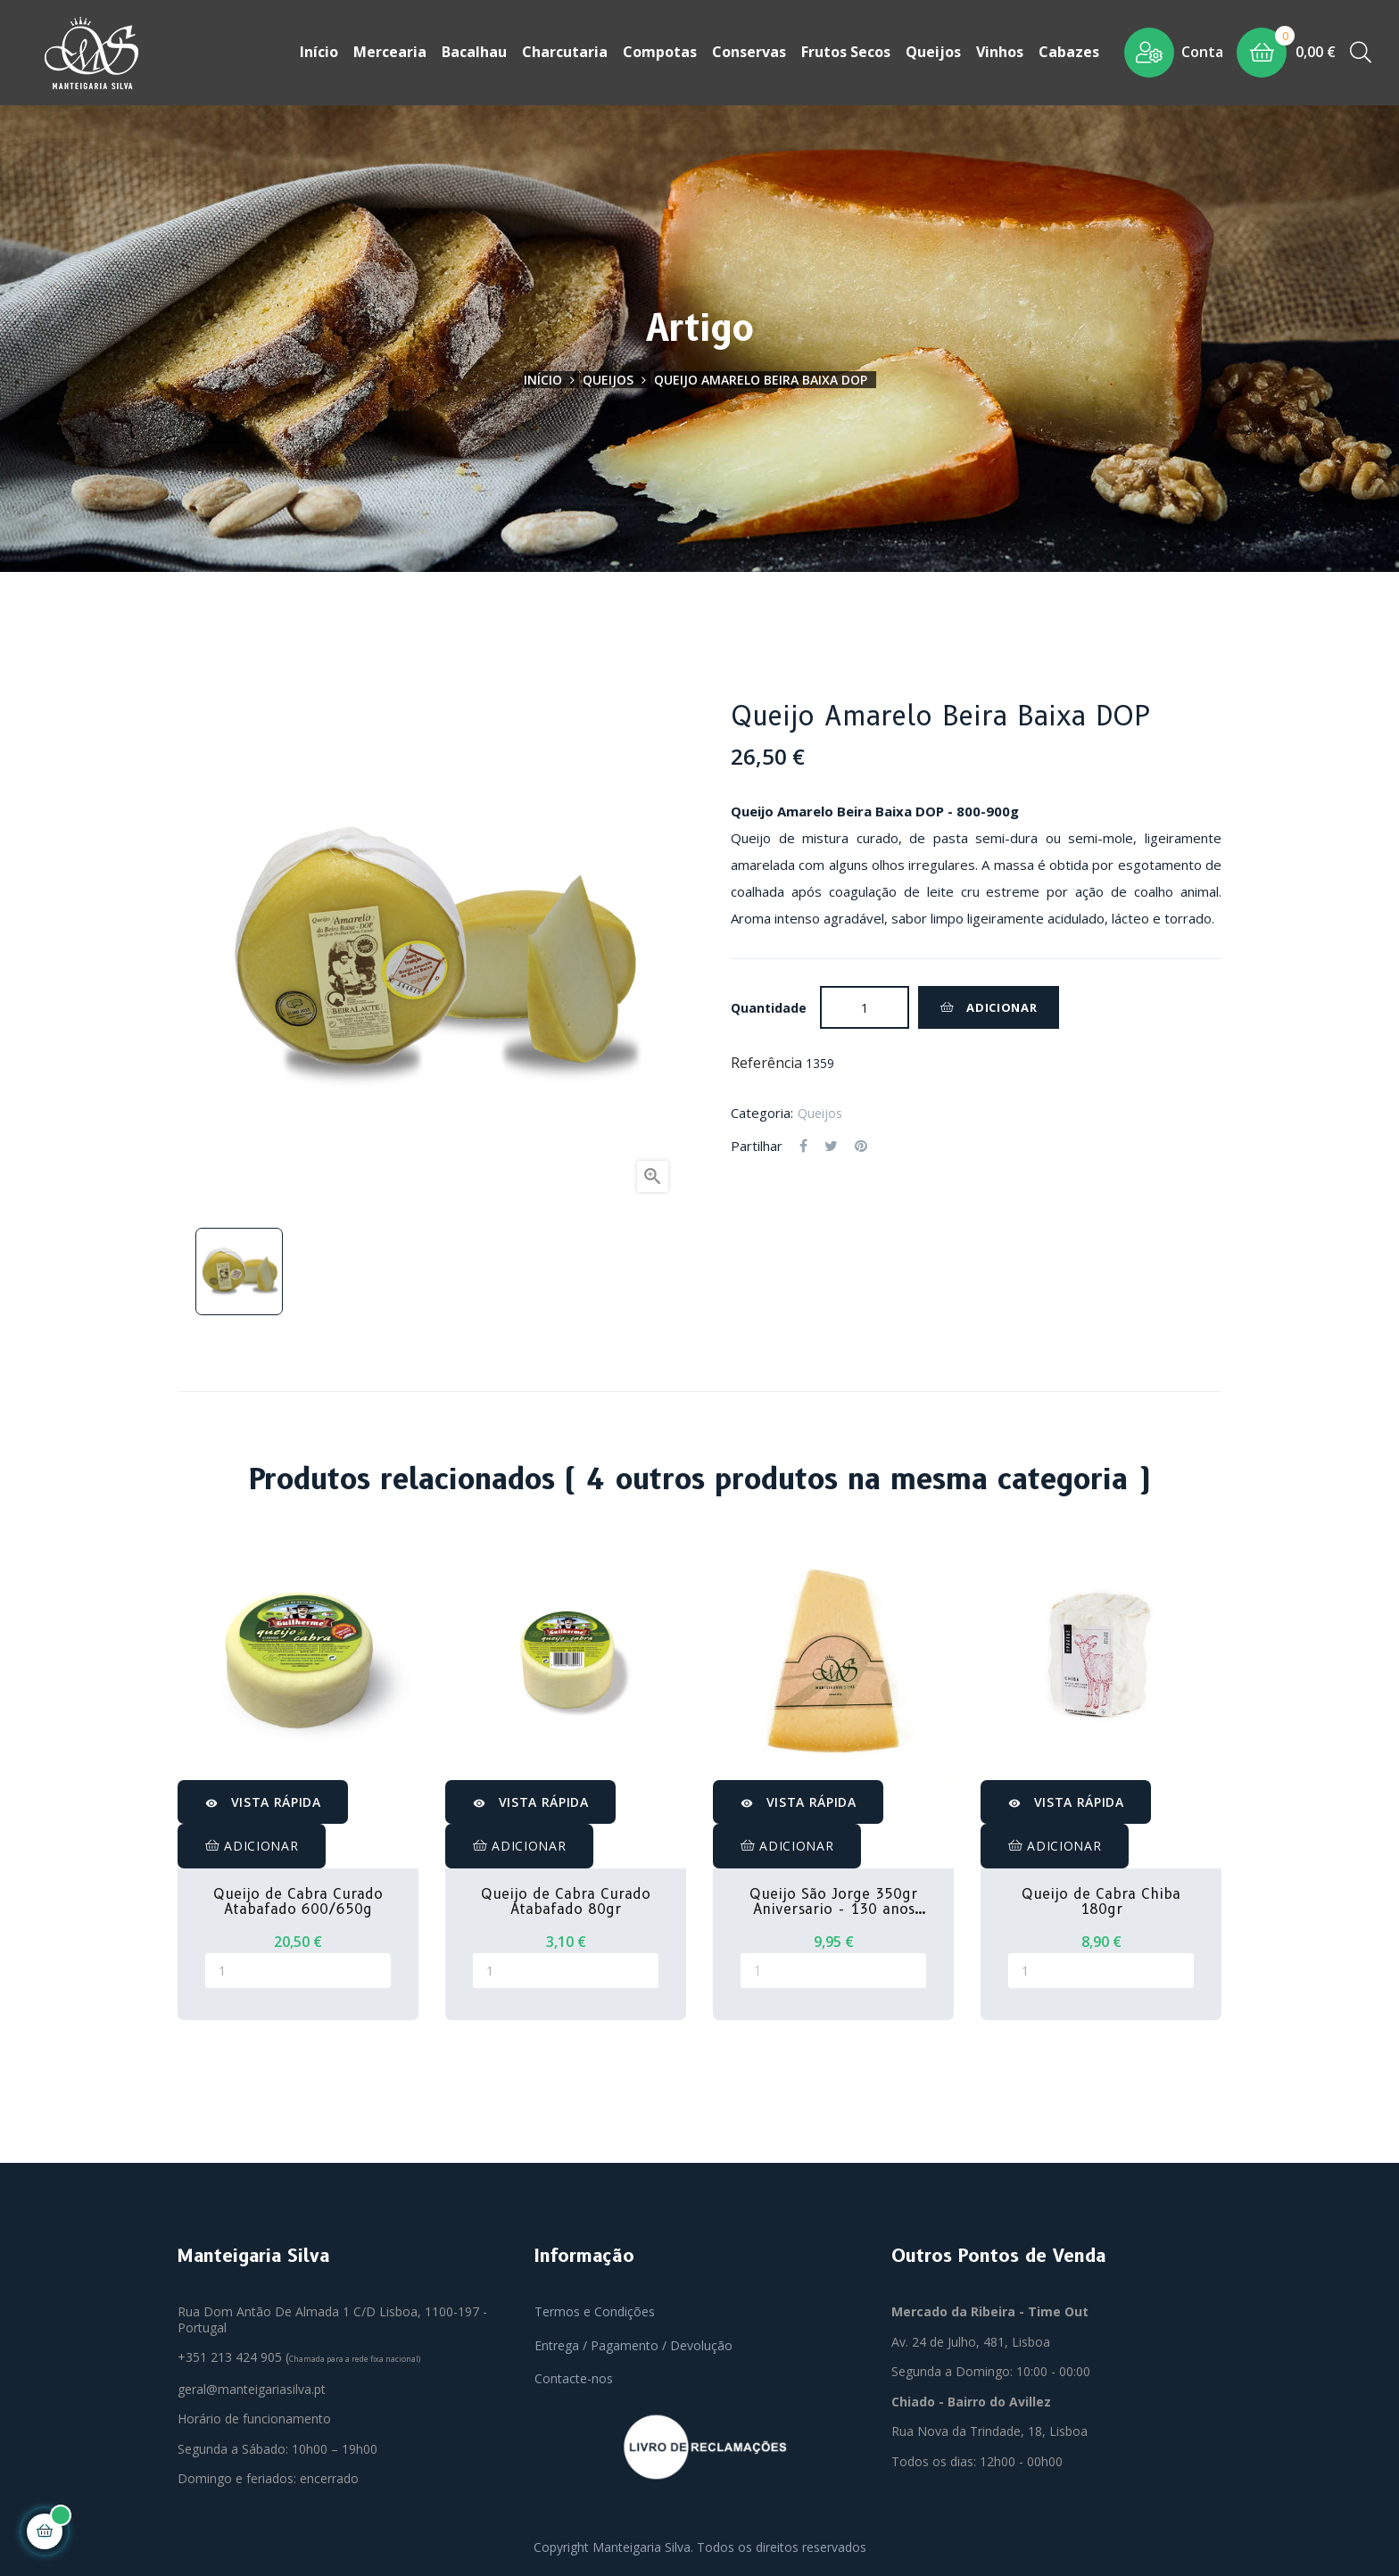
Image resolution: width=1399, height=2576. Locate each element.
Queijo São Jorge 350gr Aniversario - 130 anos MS (833, 1902)
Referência (766, 1064)
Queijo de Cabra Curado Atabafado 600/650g (298, 1902)
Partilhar (803, 1147)
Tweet (831, 1147)
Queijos (820, 1112)
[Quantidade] (864, 1007)
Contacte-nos (573, 2378)
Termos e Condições (594, 2311)
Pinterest (861, 1147)
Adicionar (988, 1007)
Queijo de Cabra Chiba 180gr (1101, 1902)
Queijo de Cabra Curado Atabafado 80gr (565, 1902)
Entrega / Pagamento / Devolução (633, 2345)
